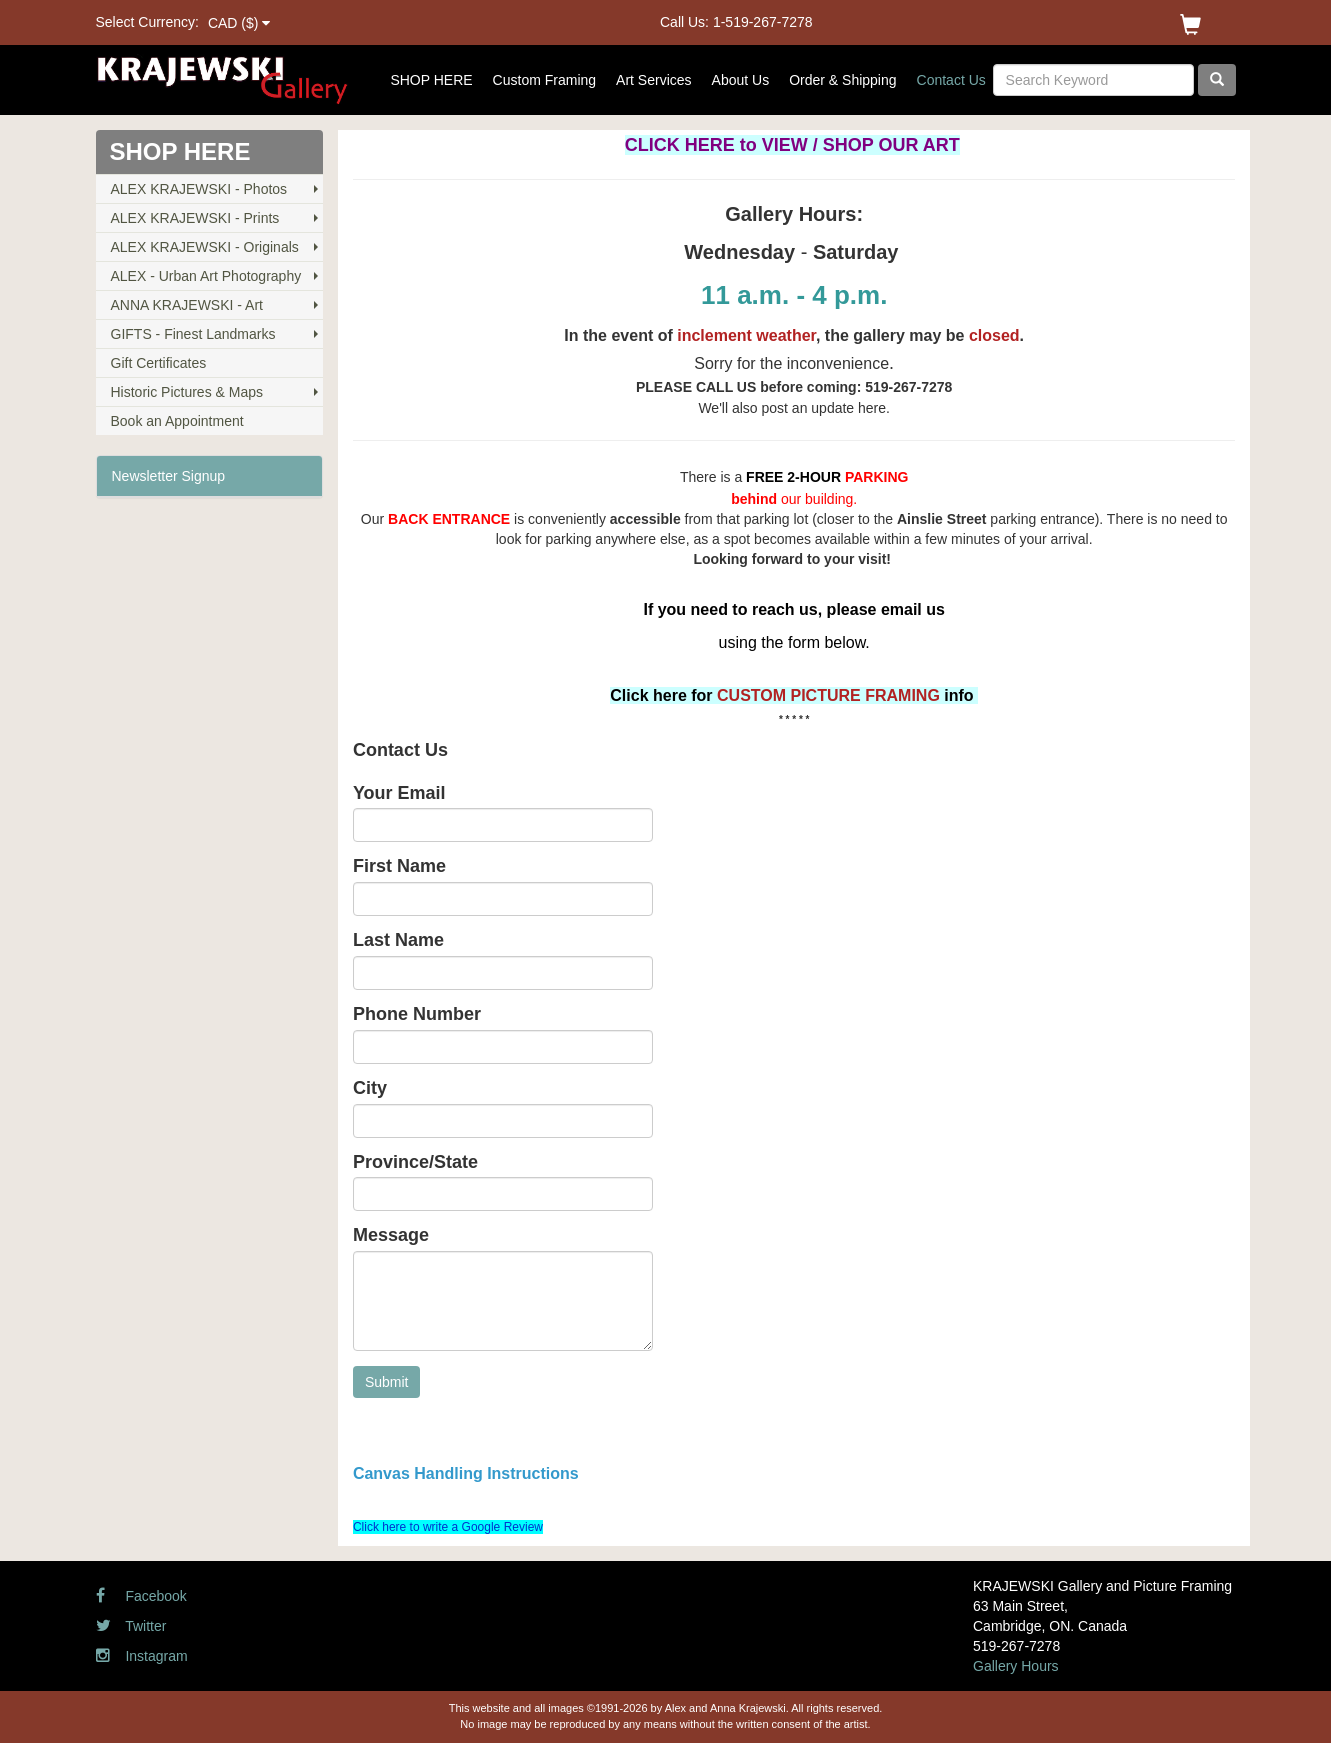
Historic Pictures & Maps (187, 392)
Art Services (653, 80)
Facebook (141, 1596)
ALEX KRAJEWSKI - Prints (195, 218)
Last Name (398, 940)
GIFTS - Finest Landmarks (193, 334)
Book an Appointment (177, 421)
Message (391, 1235)
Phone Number (417, 1014)
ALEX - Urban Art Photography (206, 276)
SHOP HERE (431, 80)
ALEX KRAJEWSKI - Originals (205, 247)
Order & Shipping (842, 80)
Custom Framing (544, 80)
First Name (399, 866)
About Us (741, 80)
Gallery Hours (1016, 1666)
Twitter (131, 1626)
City (370, 1088)
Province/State (415, 1162)
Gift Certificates (159, 363)
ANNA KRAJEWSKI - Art (187, 305)
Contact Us (951, 80)
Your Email (399, 793)
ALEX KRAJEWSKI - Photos (199, 189)
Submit (387, 1382)
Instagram (142, 1656)
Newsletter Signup (169, 476)
